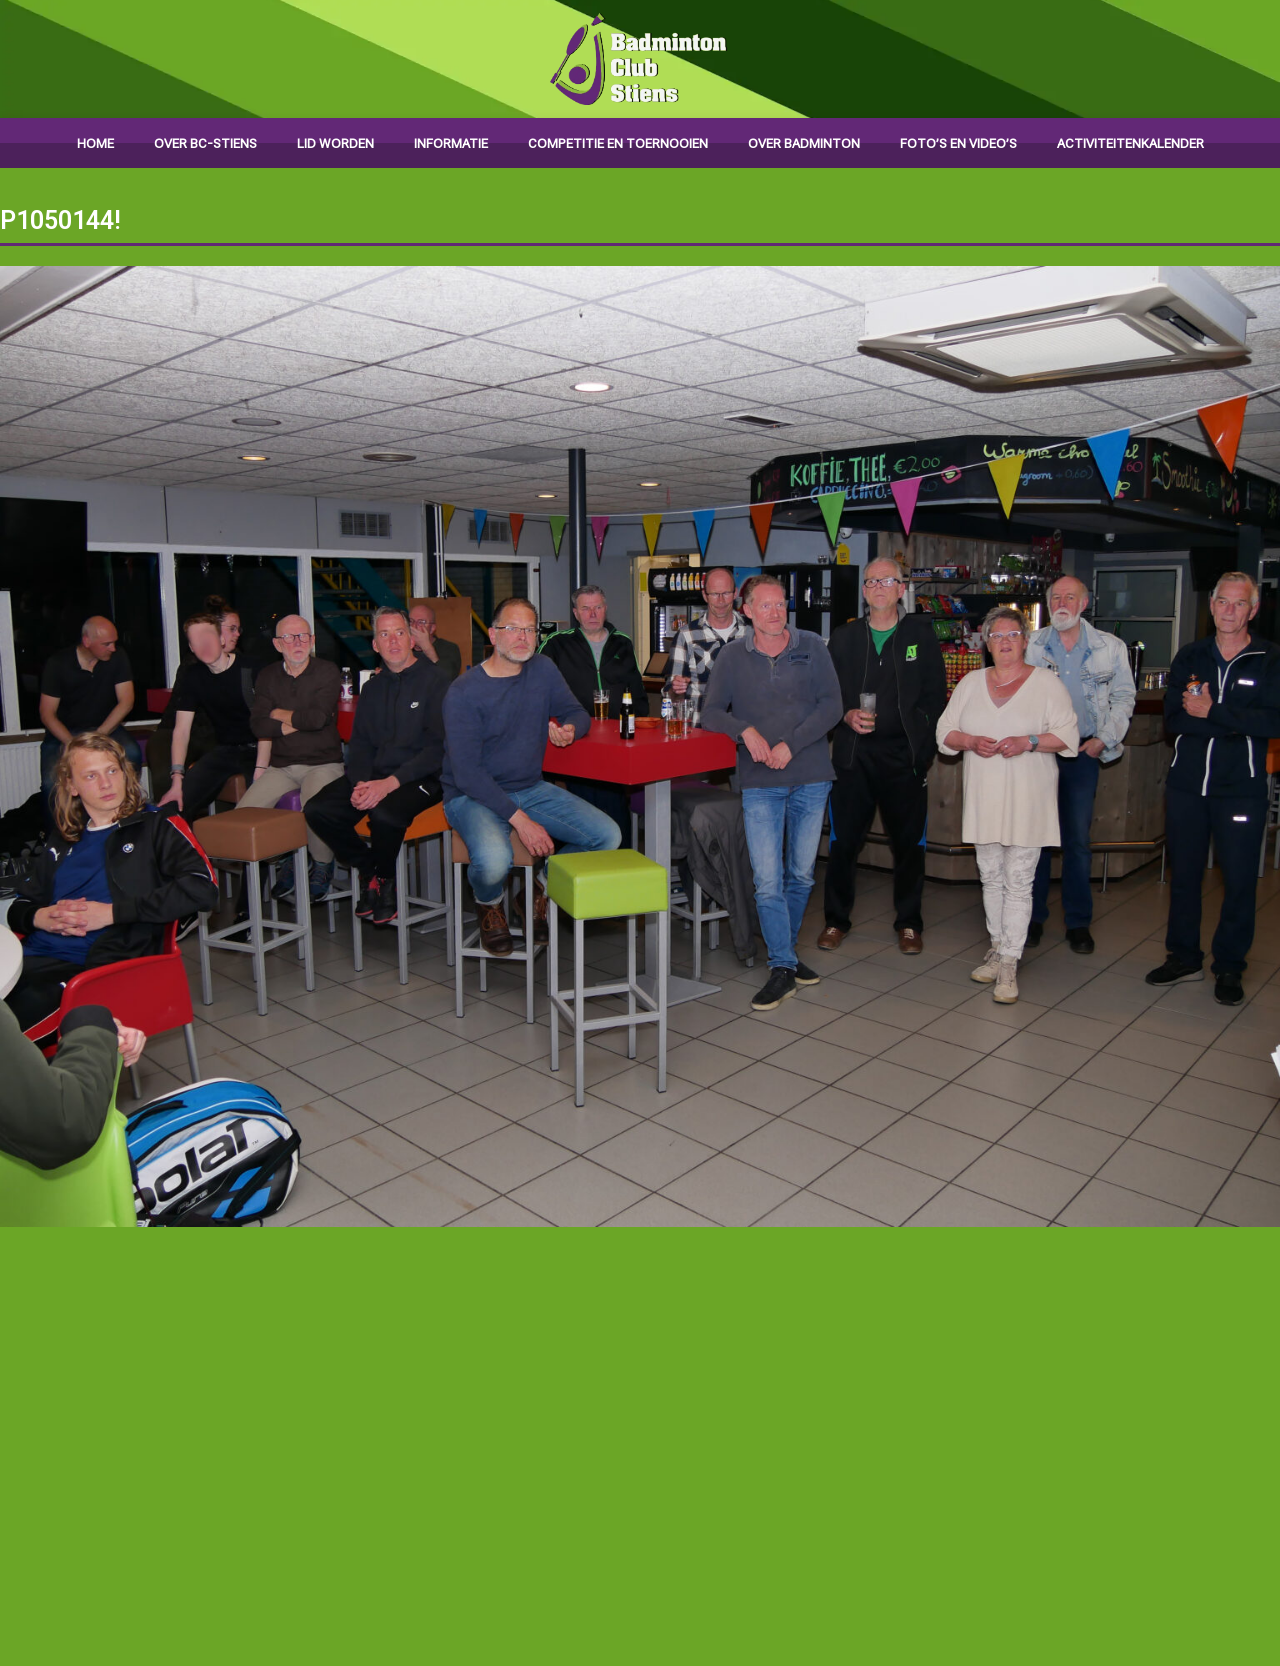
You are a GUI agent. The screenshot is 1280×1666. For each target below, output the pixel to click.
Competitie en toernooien (618, 143)
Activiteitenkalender (1130, 143)
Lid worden (335, 143)
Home (95, 143)
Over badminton (804, 143)
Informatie (451, 143)
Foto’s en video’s (958, 143)
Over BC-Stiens (205, 143)
